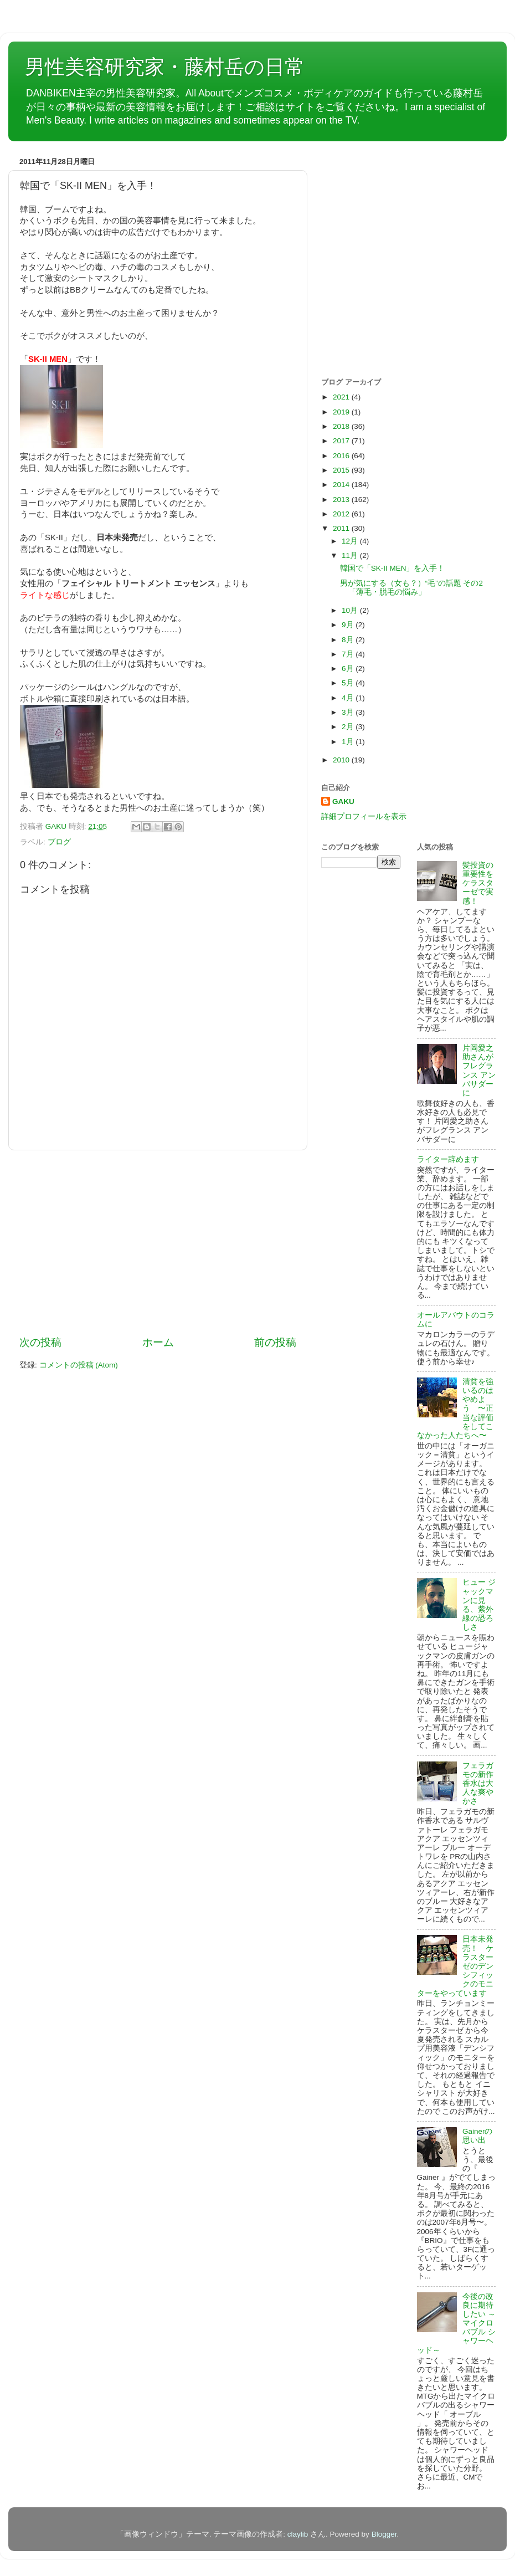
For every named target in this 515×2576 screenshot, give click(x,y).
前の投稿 (275, 1342)
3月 (349, 712)
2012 (342, 514)
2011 (342, 528)
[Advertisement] (157, 1242)
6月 (349, 668)
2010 (342, 760)
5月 (349, 683)
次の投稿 (40, 1342)
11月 (351, 555)
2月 (349, 727)
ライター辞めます (448, 1159)
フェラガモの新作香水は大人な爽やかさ (477, 1783)
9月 (349, 625)
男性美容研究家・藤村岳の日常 (165, 66)
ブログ (59, 842)
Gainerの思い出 (477, 2135)
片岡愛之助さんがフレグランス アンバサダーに (479, 1070)
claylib (297, 2534)
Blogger (384, 2534)
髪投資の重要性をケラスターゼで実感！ (477, 883)
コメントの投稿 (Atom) (78, 1365)
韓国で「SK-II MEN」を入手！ (392, 568)
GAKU (343, 801)
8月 (349, 640)
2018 (342, 426)
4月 (349, 698)
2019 (342, 412)
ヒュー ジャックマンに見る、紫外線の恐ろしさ (479, 1604)
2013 (342, 499)
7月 (349, 654)
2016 (342, 456)
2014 (342, 484)
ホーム (158, 1342)
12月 (351, 541)
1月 (349, 742)
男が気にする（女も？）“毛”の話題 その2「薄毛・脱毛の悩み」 (411, 587)
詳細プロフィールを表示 (363, 816)
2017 (342, 441)
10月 (351, 610)
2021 (342, 397)
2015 (342, 470)
